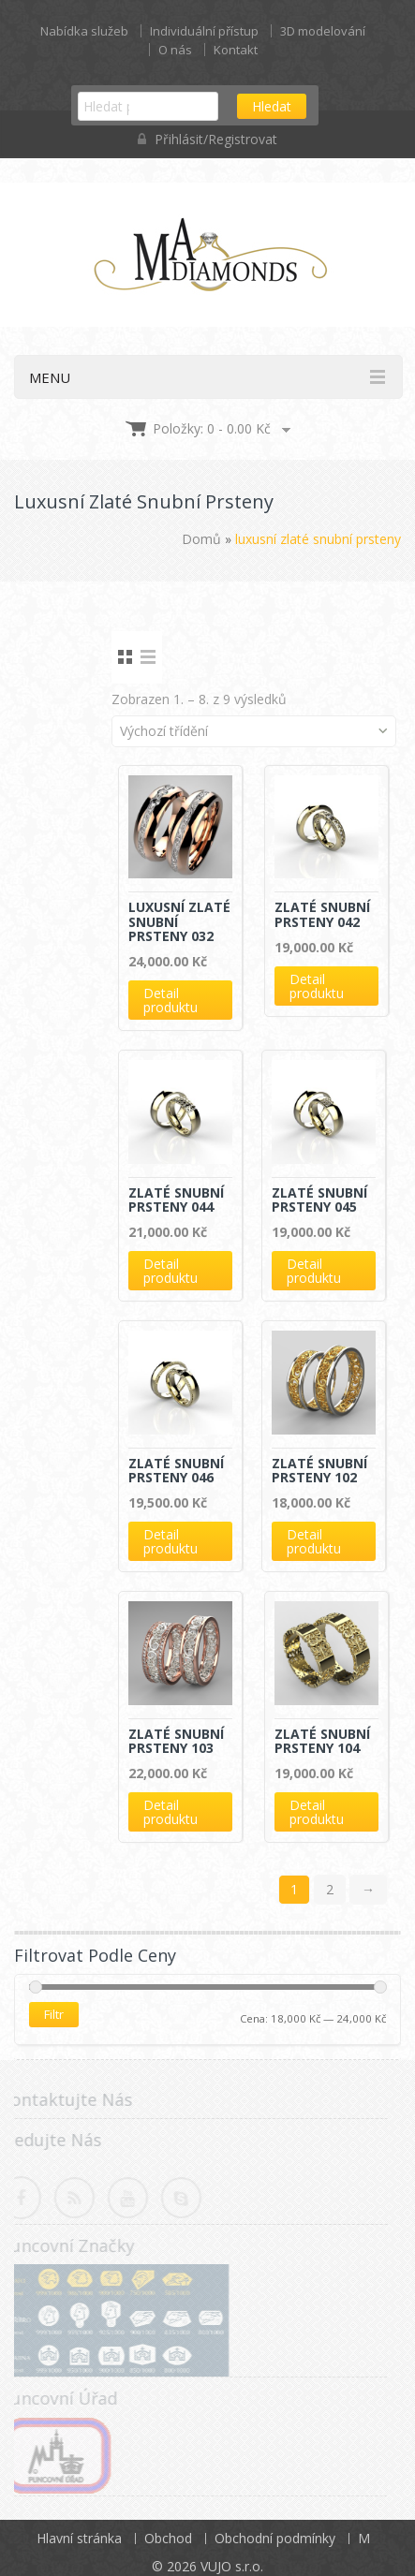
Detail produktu (170, 1000)
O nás (175, 49)
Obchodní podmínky (275, 2538)
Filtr (54, 2014)
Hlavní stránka (79, 2538)
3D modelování (322, 30)
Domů (201, 539)
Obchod (168, 2538)
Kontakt (236, 49)
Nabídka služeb (84, 30)
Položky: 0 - (212, 428)
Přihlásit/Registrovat (207, 139)
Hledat (271, 106)
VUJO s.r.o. (231, 2566)
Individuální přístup (204, 30)
